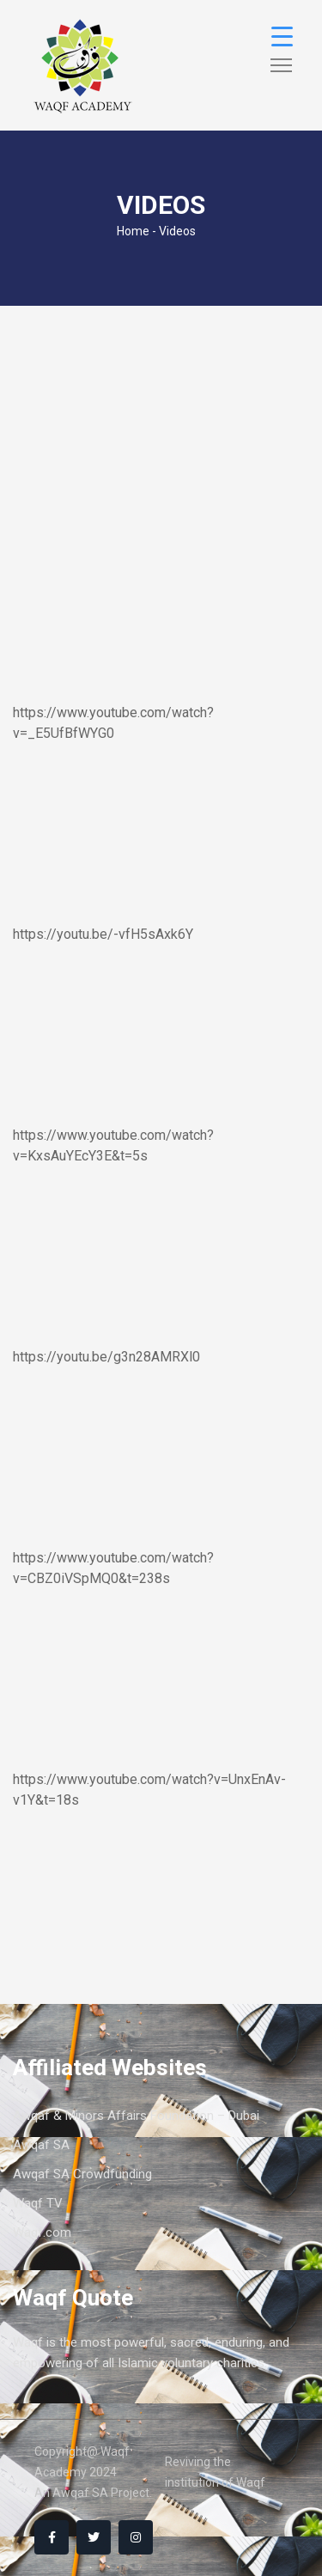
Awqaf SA (41, 2145)
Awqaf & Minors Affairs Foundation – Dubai (136, 2115)
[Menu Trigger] (282, 36)
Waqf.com (42, 2232)
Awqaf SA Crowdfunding (82, 2174)
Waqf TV (38, 2203)
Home (133, 231)
